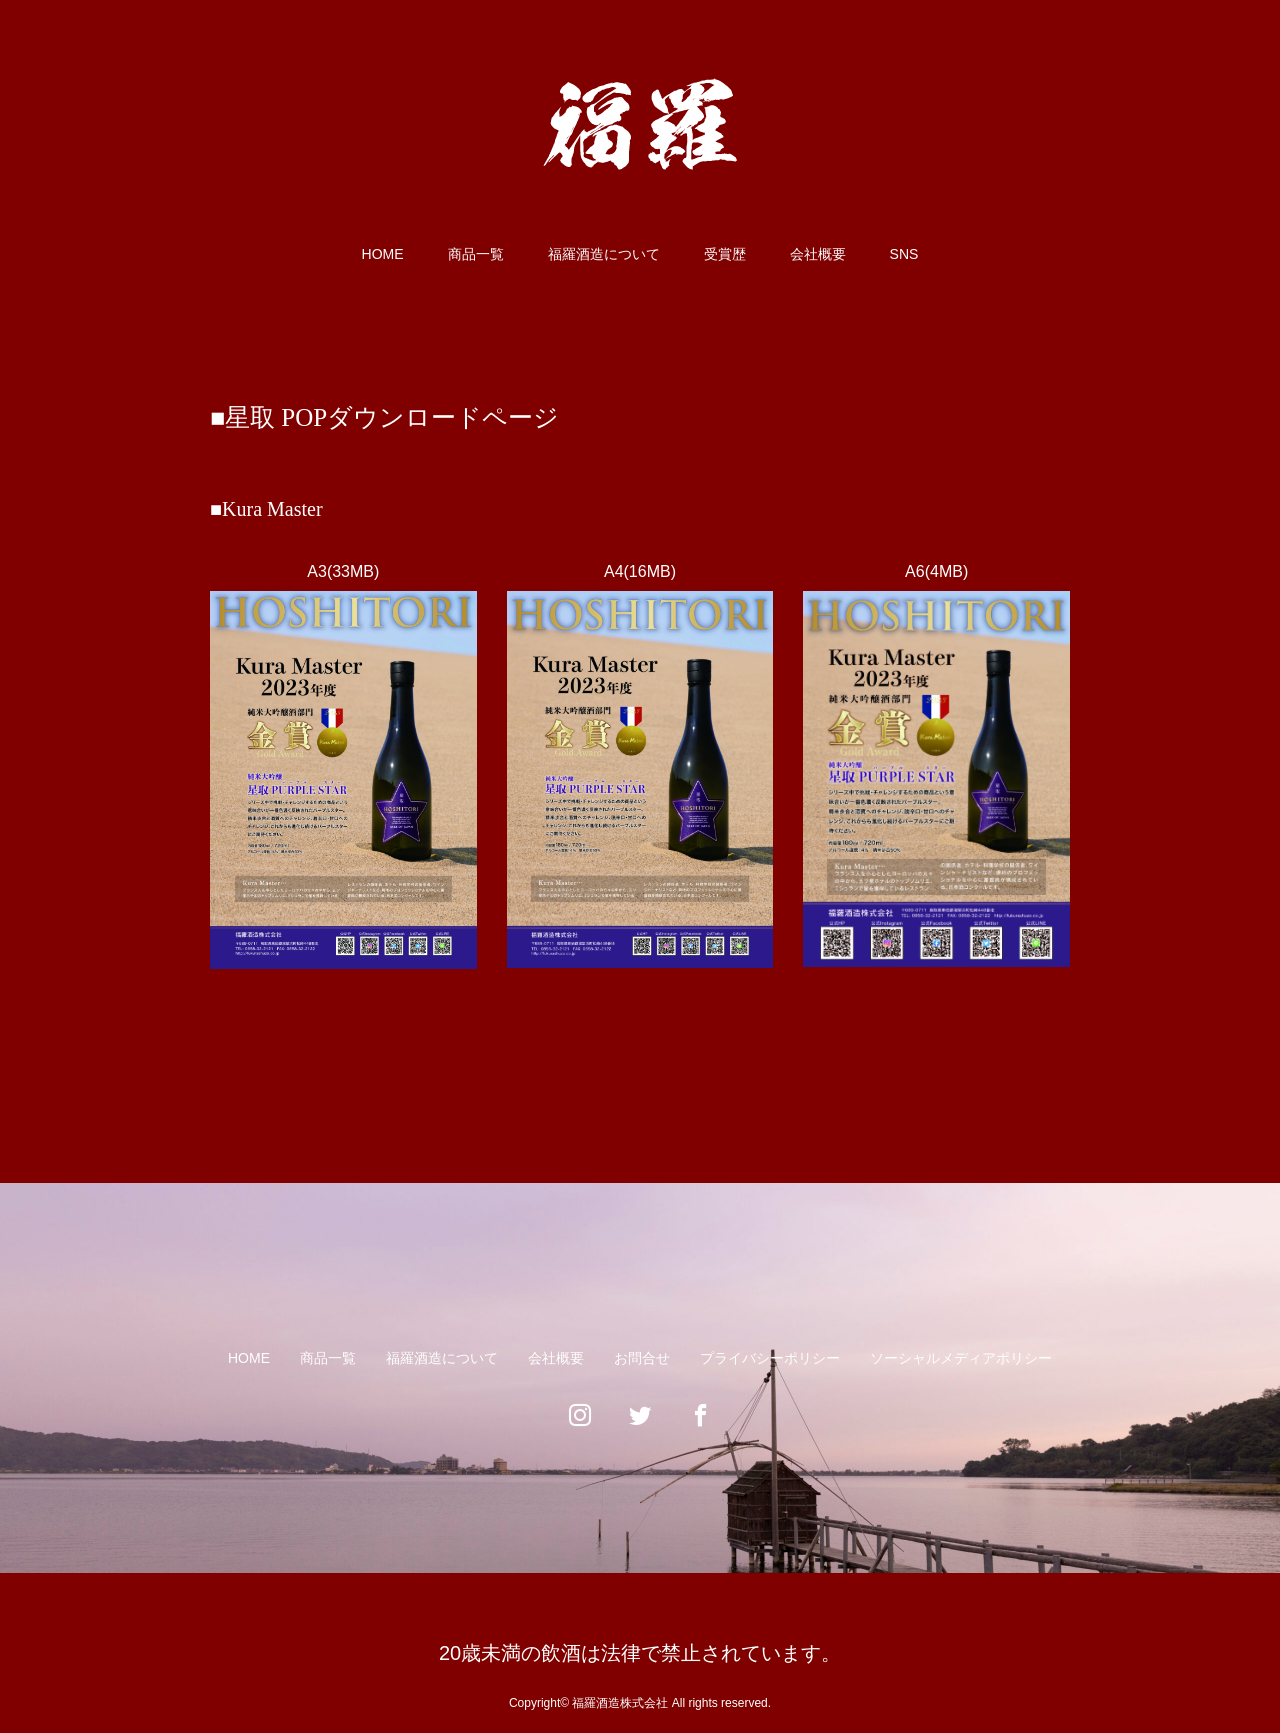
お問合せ (642, 1358)
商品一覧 (476, 254)
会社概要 (818, 254)
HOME (383, 254)
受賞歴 (725, 254)
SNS (904, 254)
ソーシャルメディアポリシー (961, 1358)
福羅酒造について (604, 254)
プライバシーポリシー (770, 1358)
